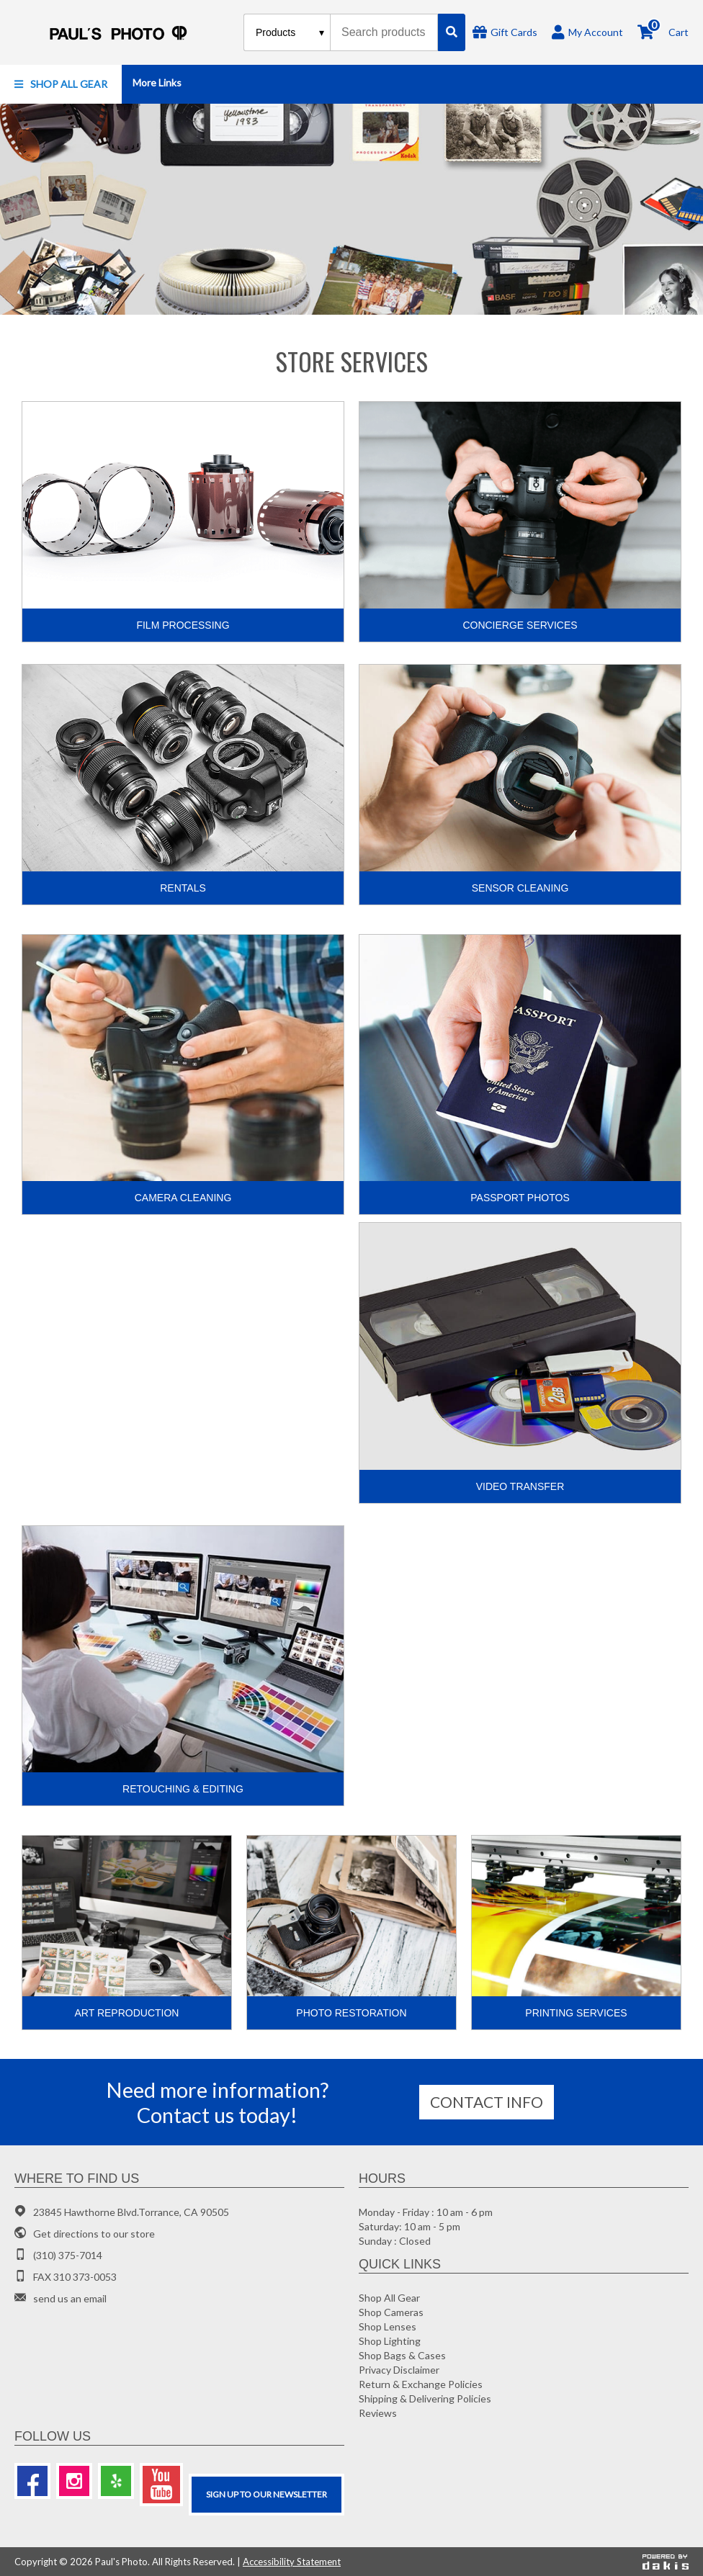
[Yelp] (116, 2481)
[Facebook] (32, 2481)
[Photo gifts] (351, 209)
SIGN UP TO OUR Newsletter (266, 2494)
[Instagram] (74, 2481)
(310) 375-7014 (67, 2255)
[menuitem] (61, 84)
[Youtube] (161, 2484)
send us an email (70, 2298)
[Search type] (290, 32)
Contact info (486, 2102)
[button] (61, 84)
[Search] (451, 32)
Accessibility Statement (292, 2561)
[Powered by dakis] (665, 2562)
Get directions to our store (94, 2233)
